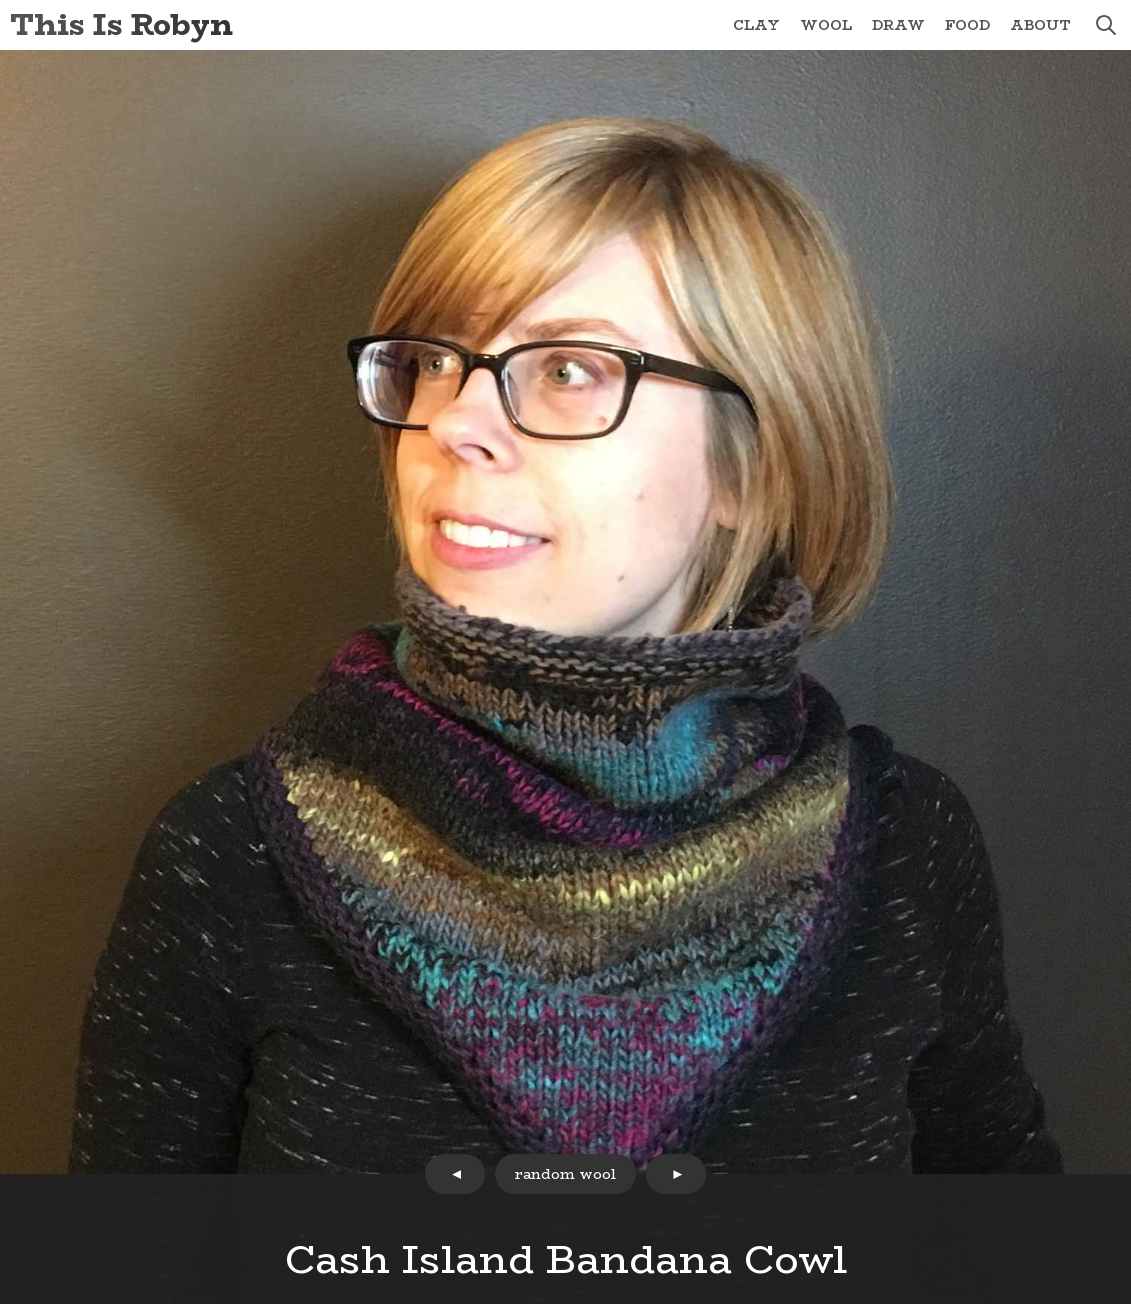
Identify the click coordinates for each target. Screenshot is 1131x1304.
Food (967, 25)
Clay (756, 25)
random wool (565, 1174)
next (676, 1174)
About (1040, 25)
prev (455, 1174)
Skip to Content (0, 0)
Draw (898, 25)
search (1106, 25)
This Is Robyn (121, 24)
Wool (826, 25)
